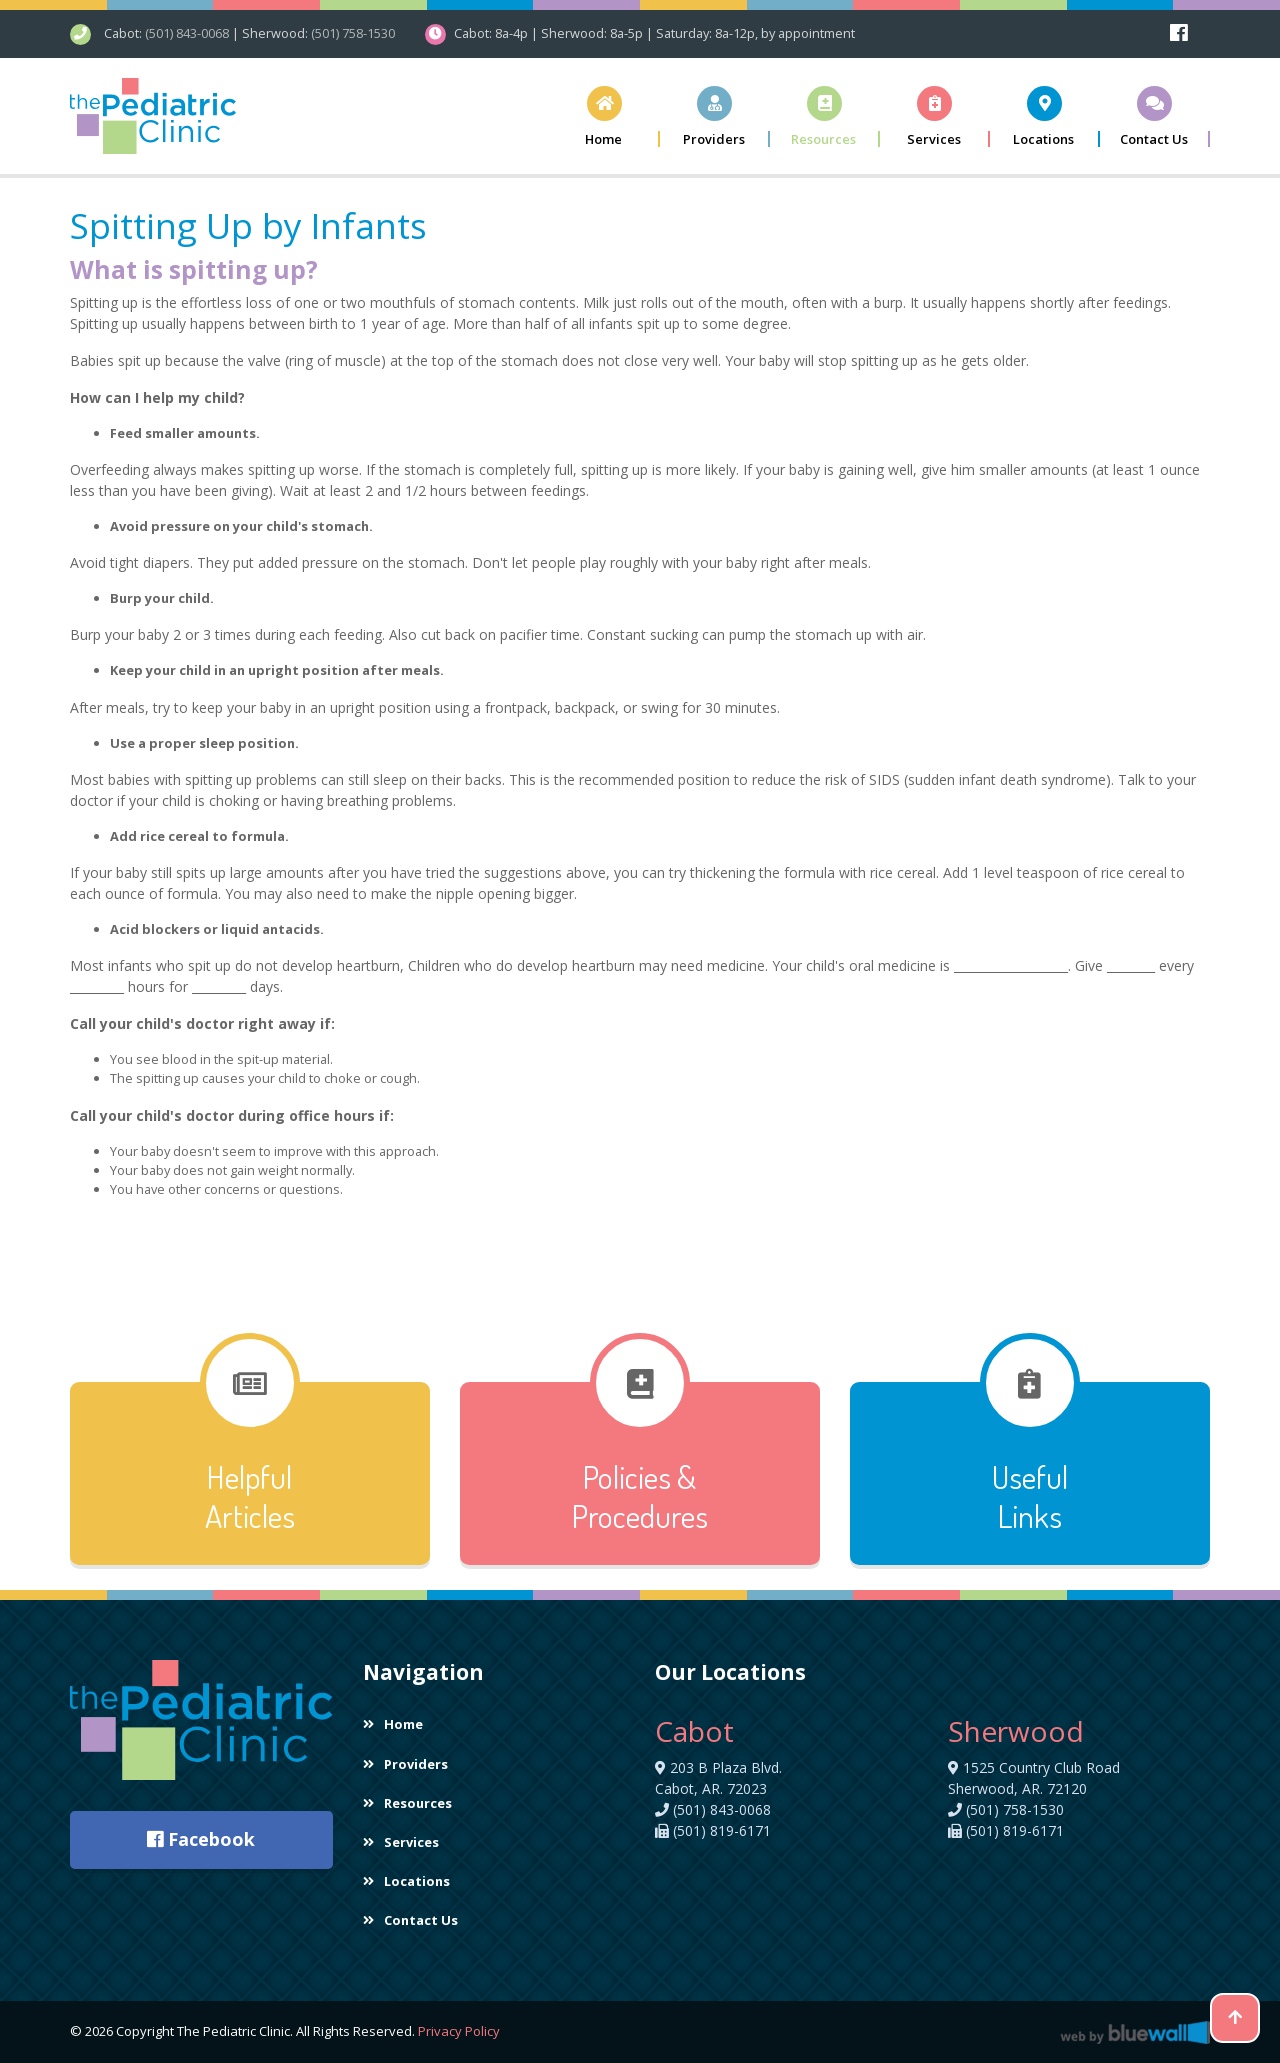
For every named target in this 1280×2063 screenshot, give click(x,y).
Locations (406, 1881)
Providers (405, 1763)
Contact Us (410, 1920)
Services (401, 1842)
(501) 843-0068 (187, 33)
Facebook (201, 1839)
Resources (407, 1803)
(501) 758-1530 (353, 33)
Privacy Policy (459, 2031)
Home (393, 1724)
